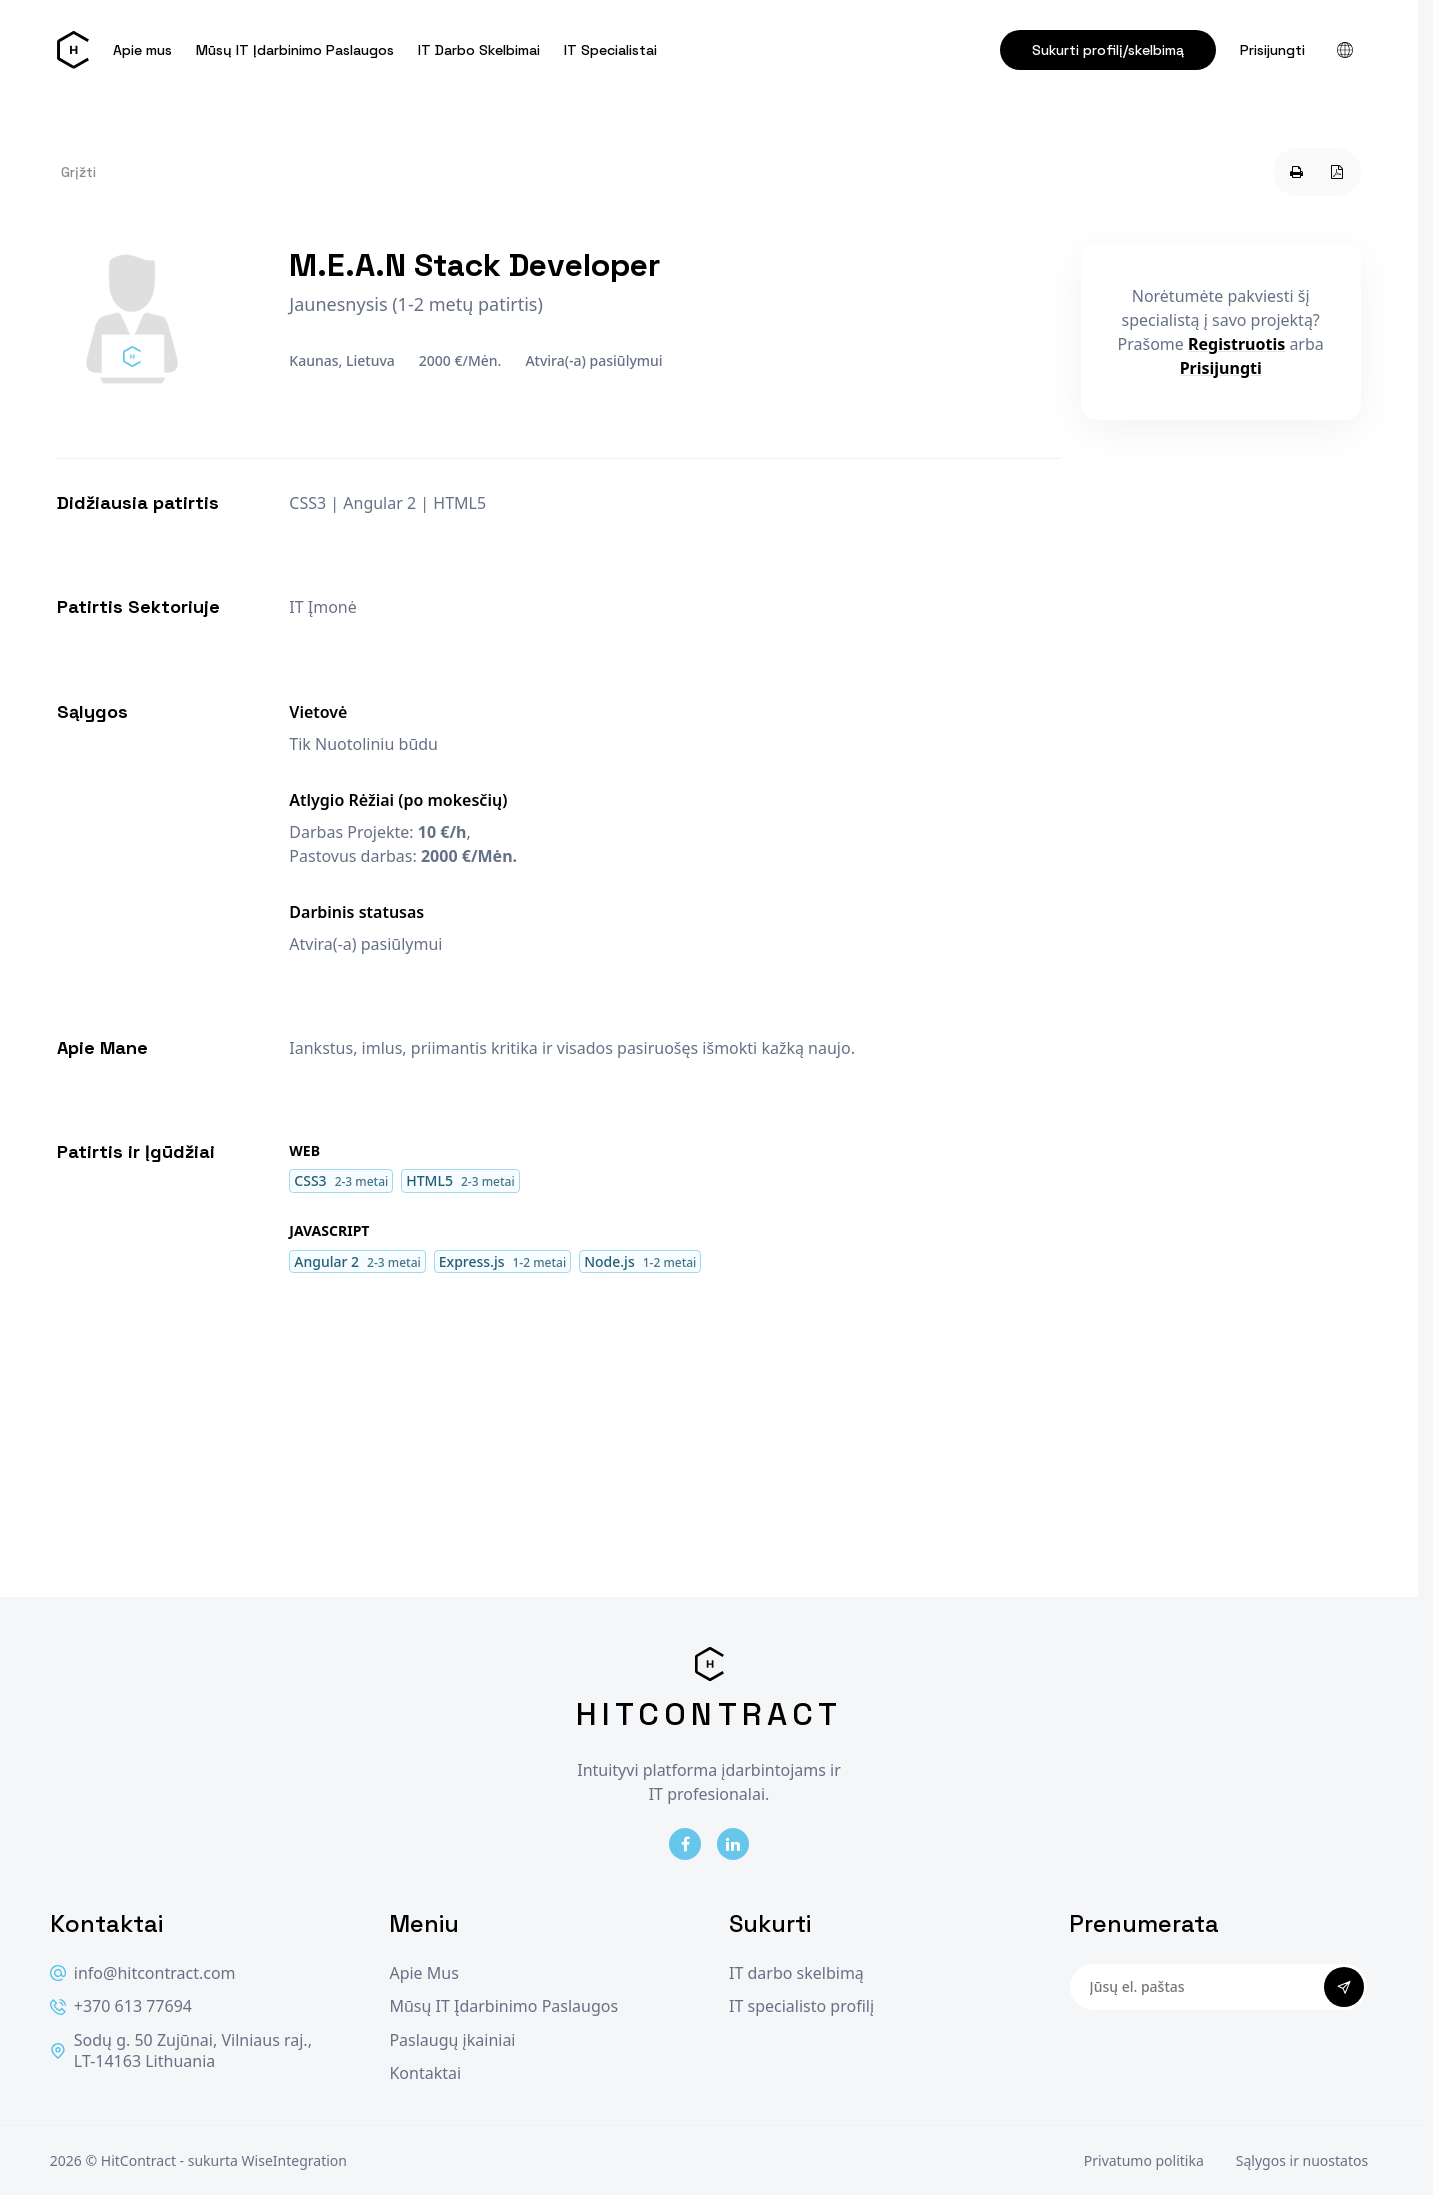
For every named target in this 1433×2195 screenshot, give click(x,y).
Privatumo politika (1144, 2160)
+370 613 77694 (121, 2006)
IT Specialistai (610, 50)
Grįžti (78, 172)
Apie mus (142, 50)
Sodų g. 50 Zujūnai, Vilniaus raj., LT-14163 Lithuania (181, 2051)
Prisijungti (1272, 50)
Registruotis (1236, 344)
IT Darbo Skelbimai (479, 50)
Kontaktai (425, 2073)
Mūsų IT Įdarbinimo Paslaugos (295, 50)
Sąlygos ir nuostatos (1302, 2160)
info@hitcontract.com (143, 1973)
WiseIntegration (294, 2160)
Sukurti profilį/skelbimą (1108, 50)
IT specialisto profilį (801, 2006)
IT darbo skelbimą (796, 1973)
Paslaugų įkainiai (452, 2040)
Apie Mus (423, 1973)
